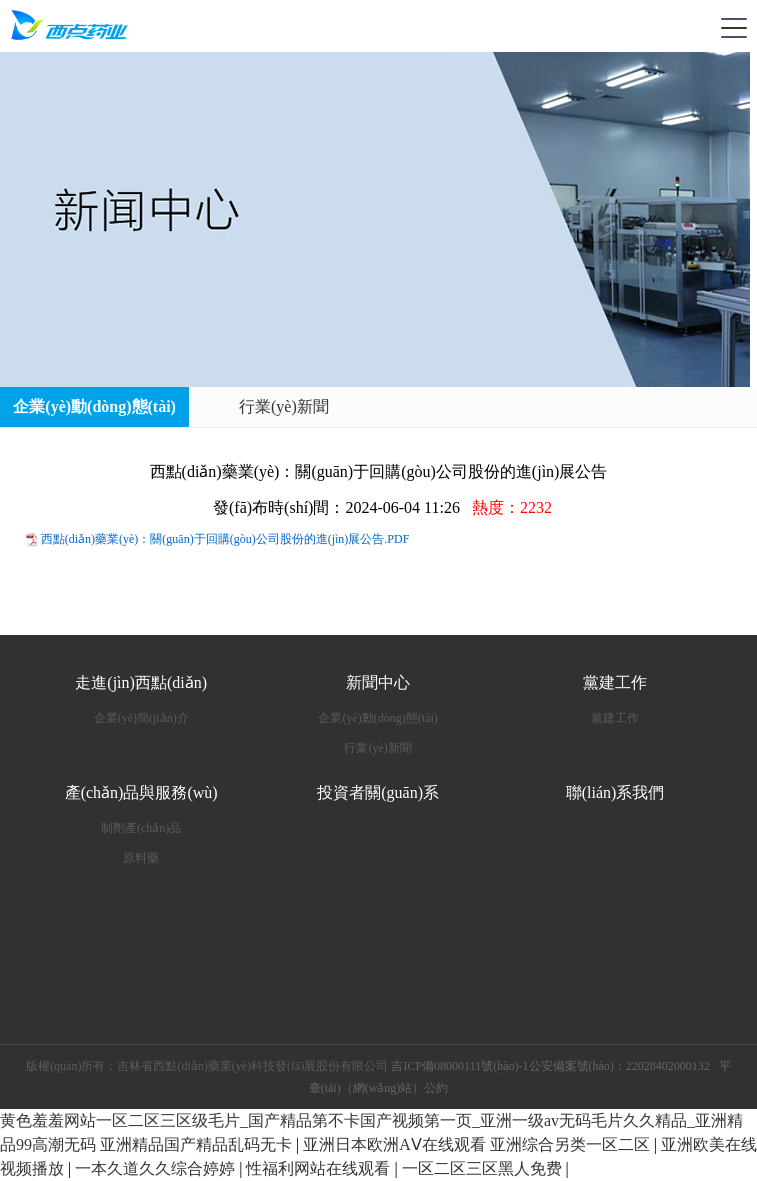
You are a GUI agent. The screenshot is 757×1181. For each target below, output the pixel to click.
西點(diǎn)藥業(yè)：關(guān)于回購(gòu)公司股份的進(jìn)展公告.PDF (225, 539)
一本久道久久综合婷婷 (157, 1168)
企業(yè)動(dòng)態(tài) (94, 406)
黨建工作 (615, 682)
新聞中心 (378, 682)
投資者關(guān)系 (378, 792)
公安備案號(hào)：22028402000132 (619, 1066)
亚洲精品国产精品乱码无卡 (198, 1144)
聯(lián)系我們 (615, 792)
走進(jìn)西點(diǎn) (141, 682)
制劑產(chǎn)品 (141, 828)
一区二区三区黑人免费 (484, 1168)
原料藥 (141, 858)
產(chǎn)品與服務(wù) (141, 792)
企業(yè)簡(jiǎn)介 (141, 718)
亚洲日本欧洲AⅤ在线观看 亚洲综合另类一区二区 (478, 1144)
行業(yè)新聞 (284, 406)
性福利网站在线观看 (320, 1168)
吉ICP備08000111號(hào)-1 (459, 1066)
